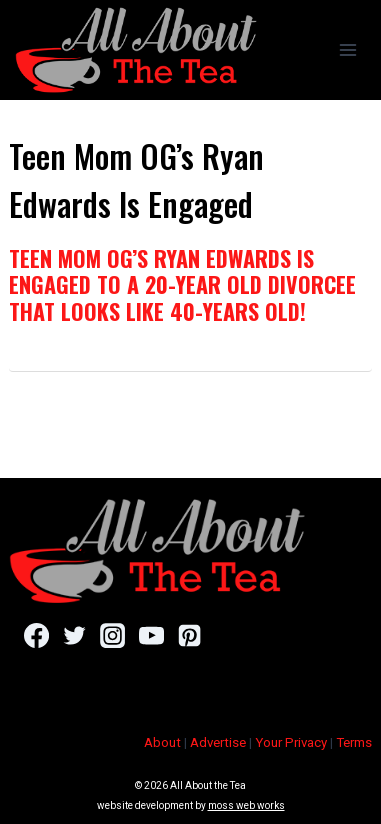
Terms (354, 742)
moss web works (246, 805)
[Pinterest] (189, 636)
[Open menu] (347, 49)
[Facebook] (36, 636)
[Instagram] (112, 636)
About (162, 742)
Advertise (218, 742)
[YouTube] (151, 636)
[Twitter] (74, 636)
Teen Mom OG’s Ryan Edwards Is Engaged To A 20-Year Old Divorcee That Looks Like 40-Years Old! (182, 284)
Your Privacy (291, 742)
